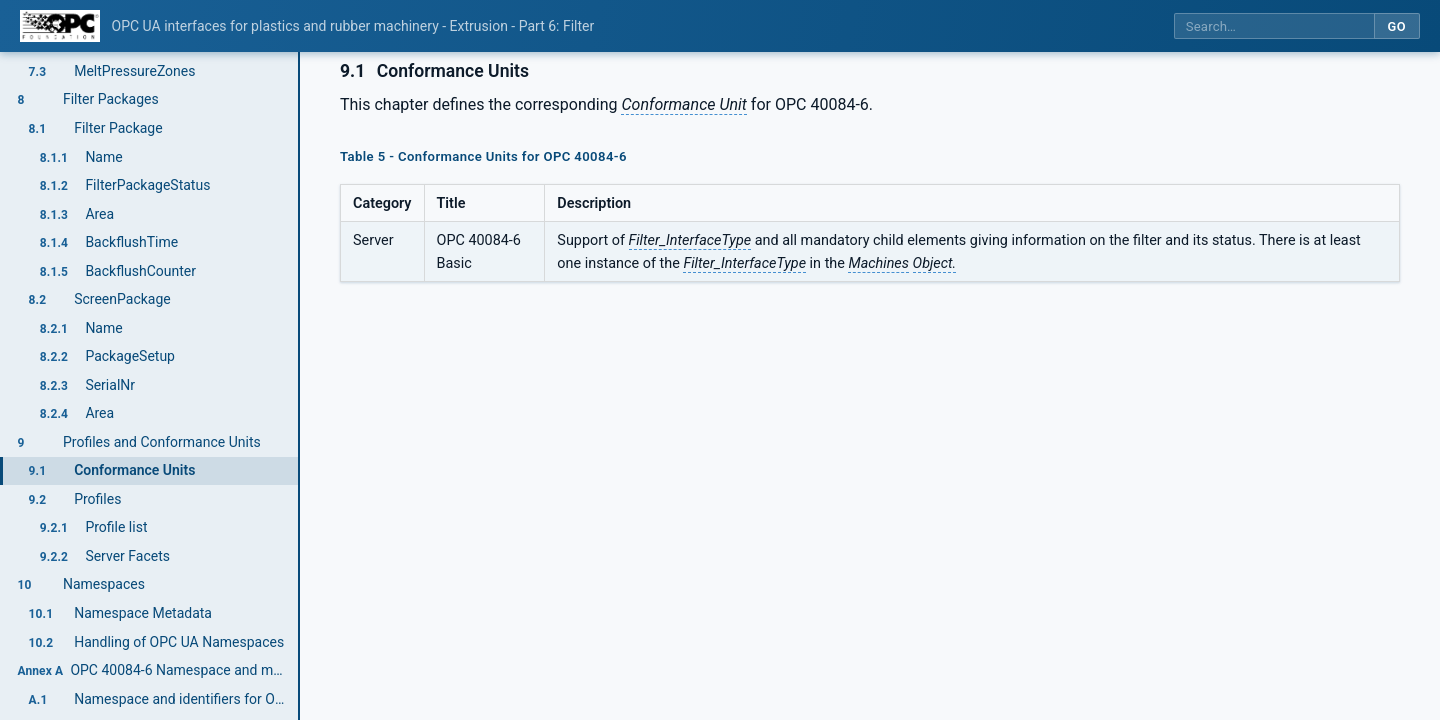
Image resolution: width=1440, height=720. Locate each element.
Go (1396, 26)
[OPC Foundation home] (60, 26)
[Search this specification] (1274, 26)
